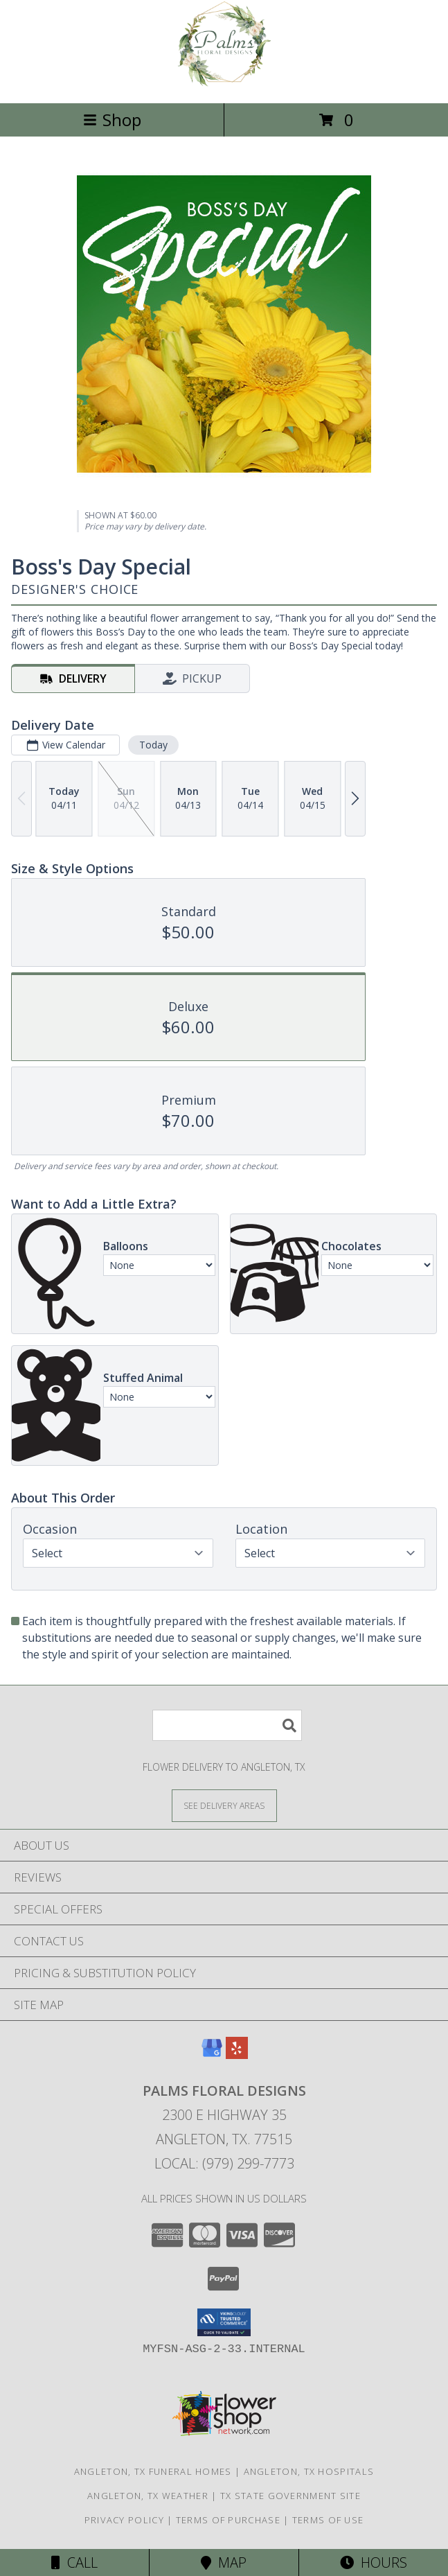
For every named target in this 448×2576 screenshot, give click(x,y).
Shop (112, 119)
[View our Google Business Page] (212, 2054)
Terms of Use (328, 2520)
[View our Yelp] (237, 2054)
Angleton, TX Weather (147, 2495)
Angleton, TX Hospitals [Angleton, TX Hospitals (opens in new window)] (309, 2471)
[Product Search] (227, 1725)
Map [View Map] (224, 2562)
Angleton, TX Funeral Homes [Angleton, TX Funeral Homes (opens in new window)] (153, 2471)
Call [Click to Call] (74, 2562)
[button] (224, 2322)
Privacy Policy (124, 2520)
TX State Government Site (290, 2495)
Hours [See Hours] (373, 2562)
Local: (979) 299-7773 (224, 2163)
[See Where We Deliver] (224, 1805)
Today (153, 744)
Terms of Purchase (228, 2520)
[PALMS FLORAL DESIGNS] (224, 82)
